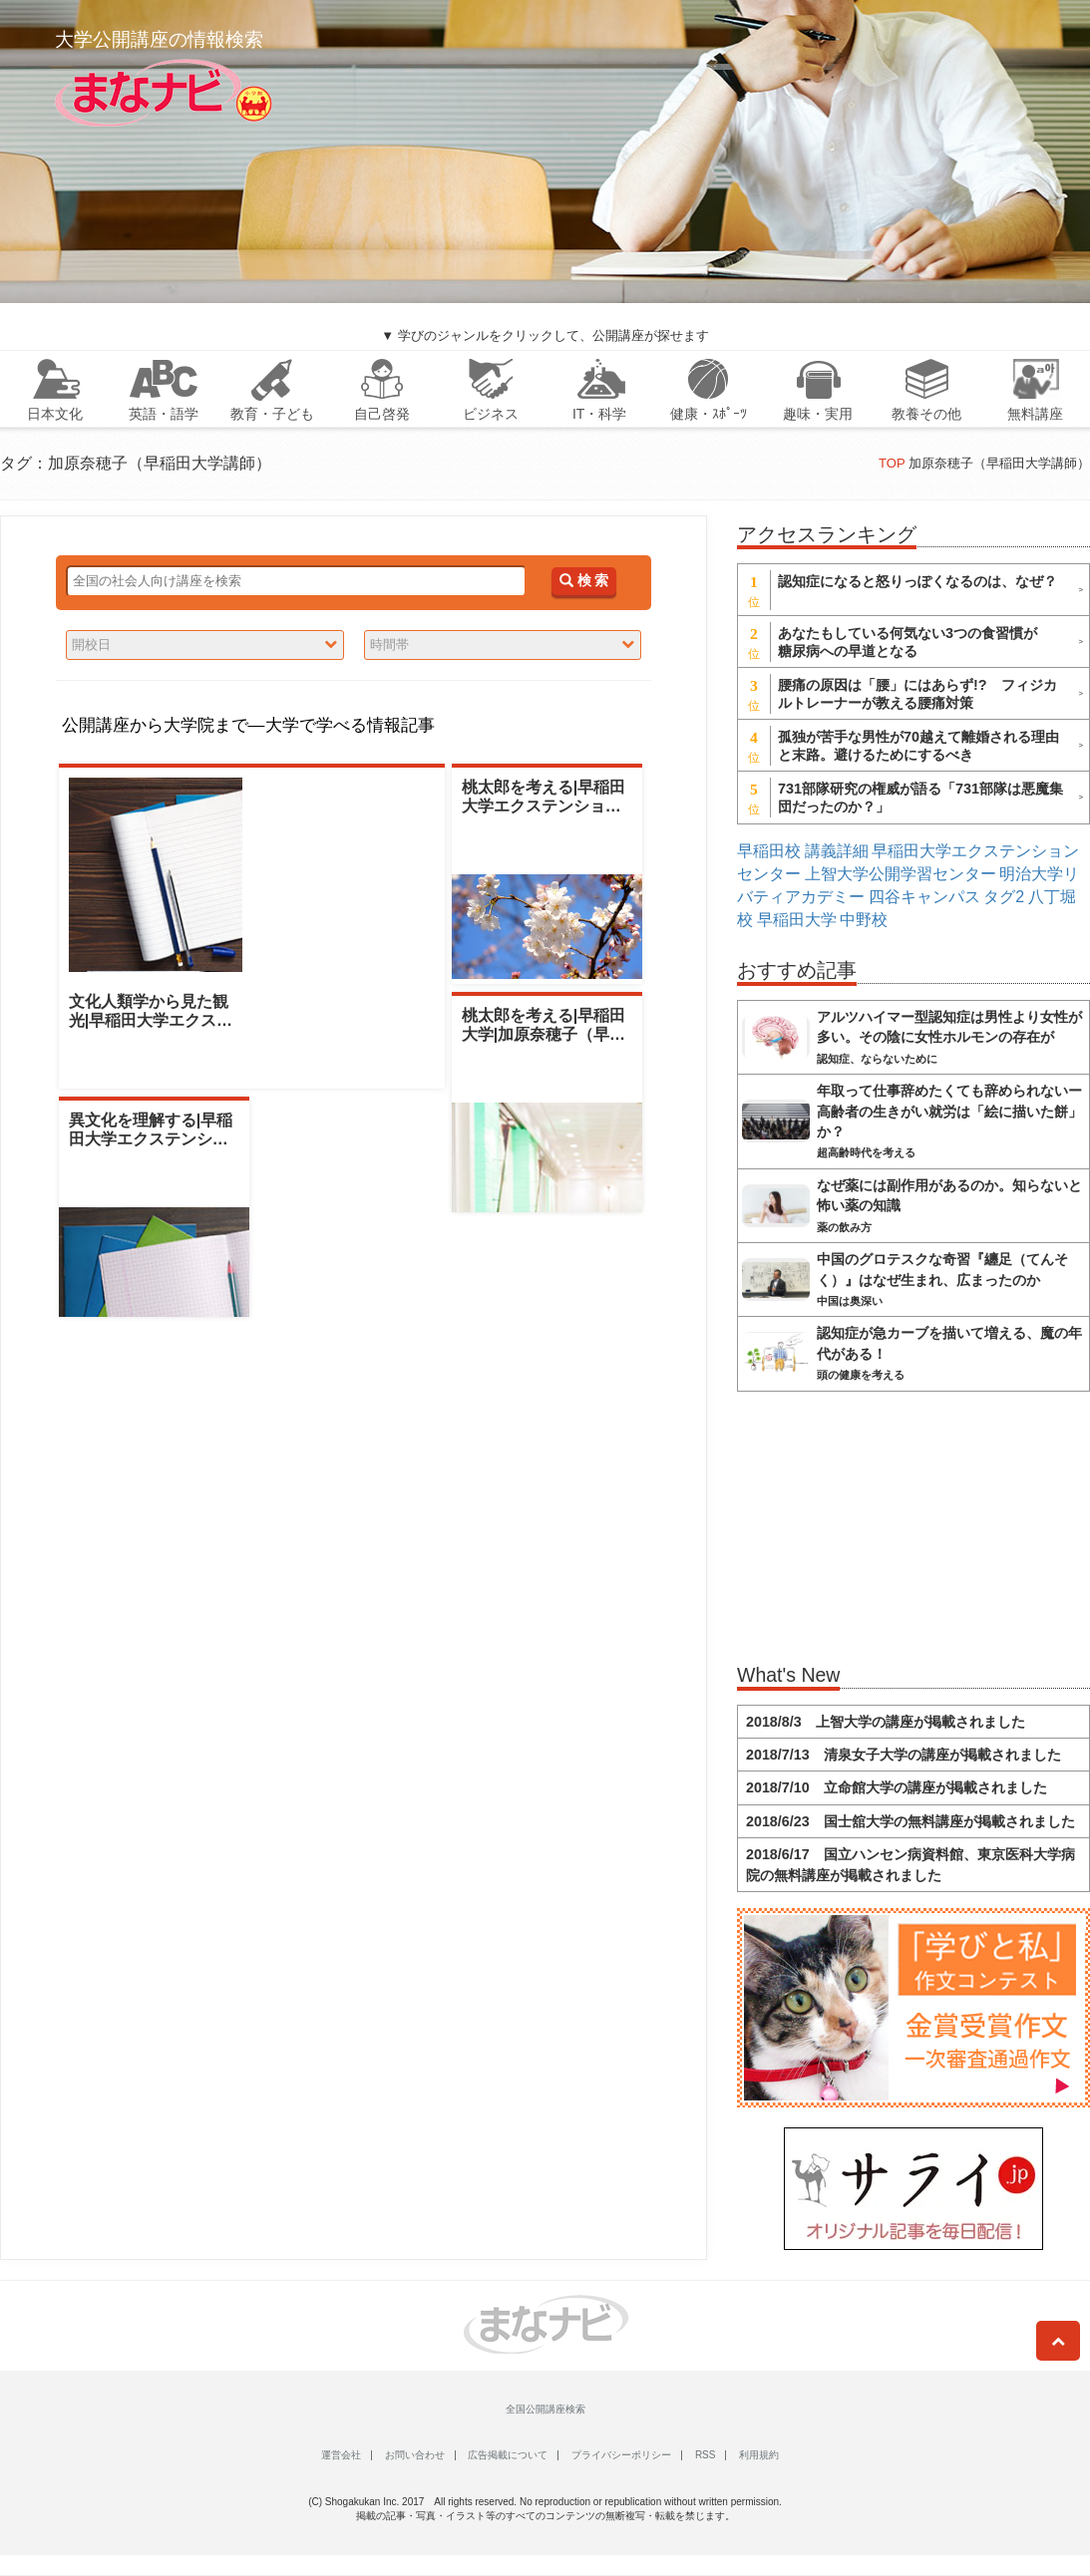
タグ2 (1003, 896)
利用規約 (759, 2454)
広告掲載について (507, 2454)
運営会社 (341, 2454)
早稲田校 (769, 850)
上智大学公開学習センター (900, 873)
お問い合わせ (415, 2454)
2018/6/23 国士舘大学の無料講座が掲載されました (910, 1821)
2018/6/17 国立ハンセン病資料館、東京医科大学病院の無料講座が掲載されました (910, 1864)
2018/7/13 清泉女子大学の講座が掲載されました (903, 1755)
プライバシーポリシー (621, 2454)
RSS (705, 2454)
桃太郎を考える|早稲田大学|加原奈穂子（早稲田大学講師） (543, 1034)
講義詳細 (837, 850)
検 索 (583, 580)
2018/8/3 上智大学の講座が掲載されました (885, 1722)
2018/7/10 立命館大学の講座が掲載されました (896, 1787)
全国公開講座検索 (545, 2409)
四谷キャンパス (924, 896)
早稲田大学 (797, 919)
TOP (892, 463)
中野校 (864, 919)
